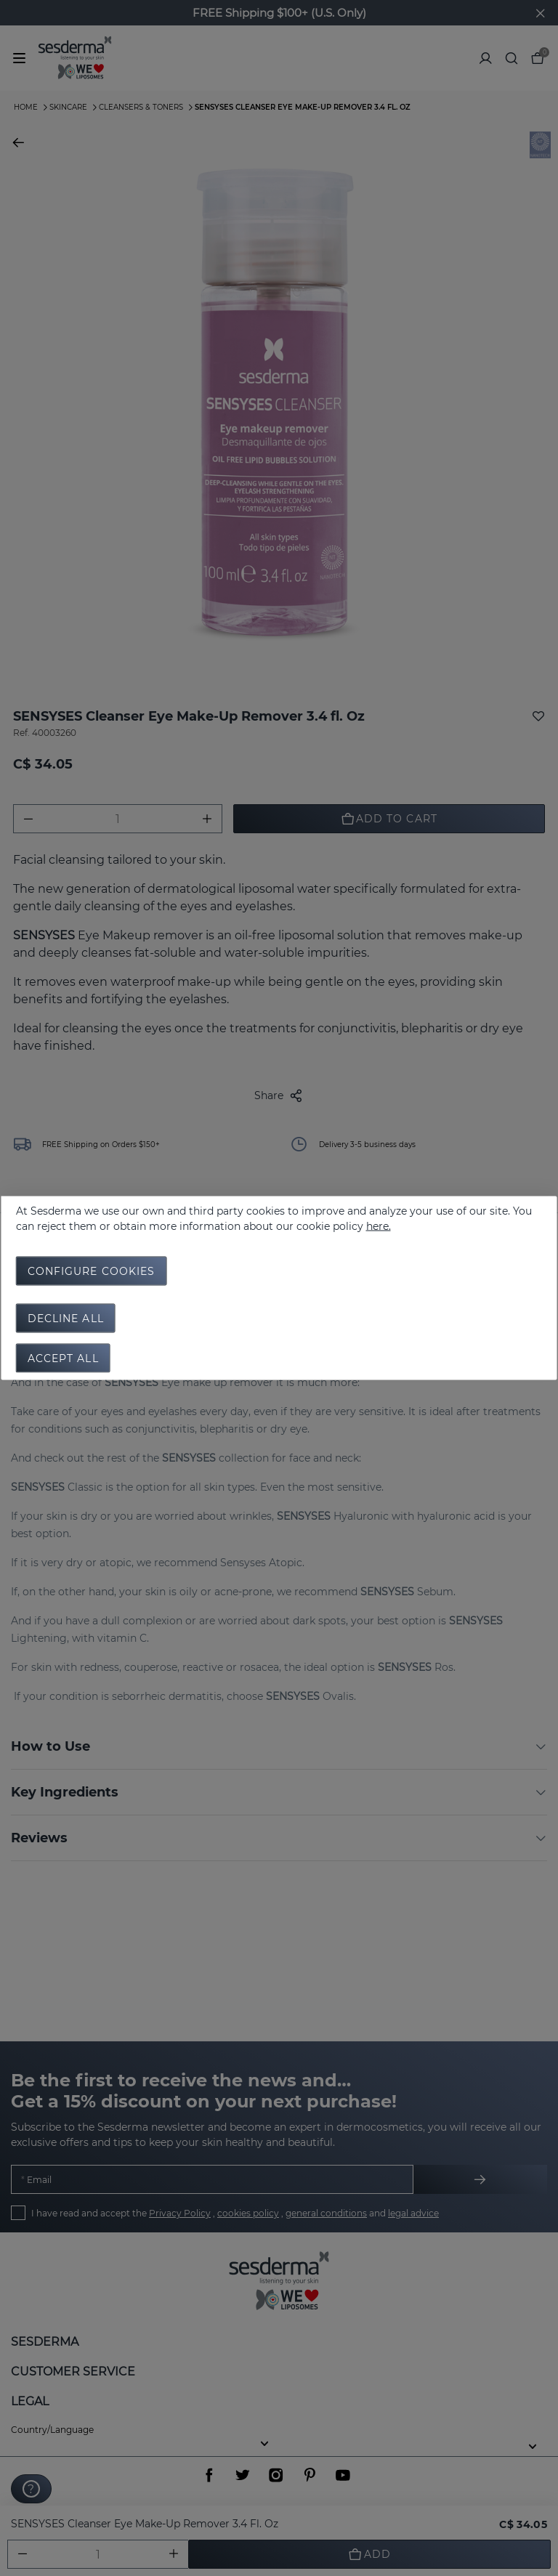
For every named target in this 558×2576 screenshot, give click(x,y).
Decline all (66, 1318)
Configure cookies (91, 1271)
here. (378, 1226)
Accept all (63, 1358)
